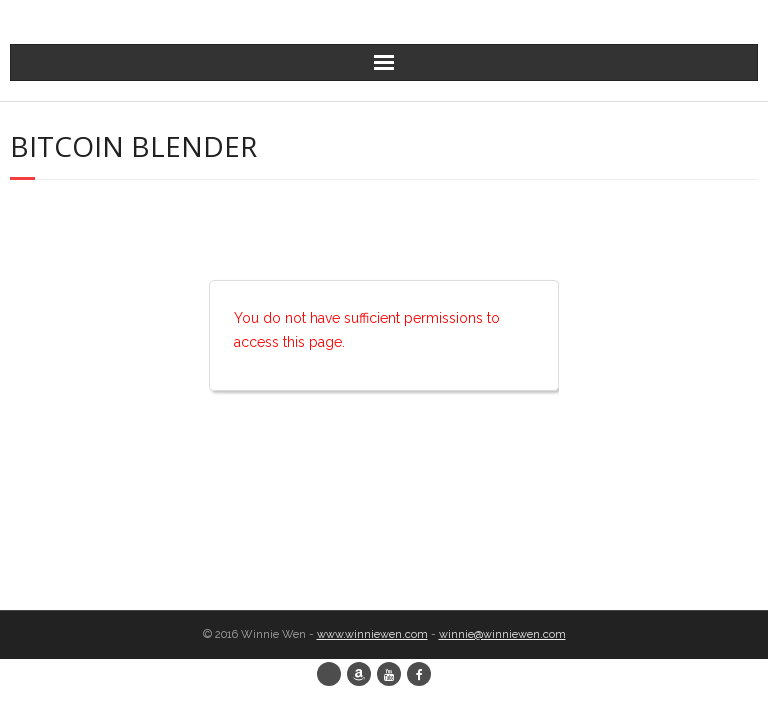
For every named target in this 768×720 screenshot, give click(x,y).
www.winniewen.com (372, 634)
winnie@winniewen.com (502, 634)
